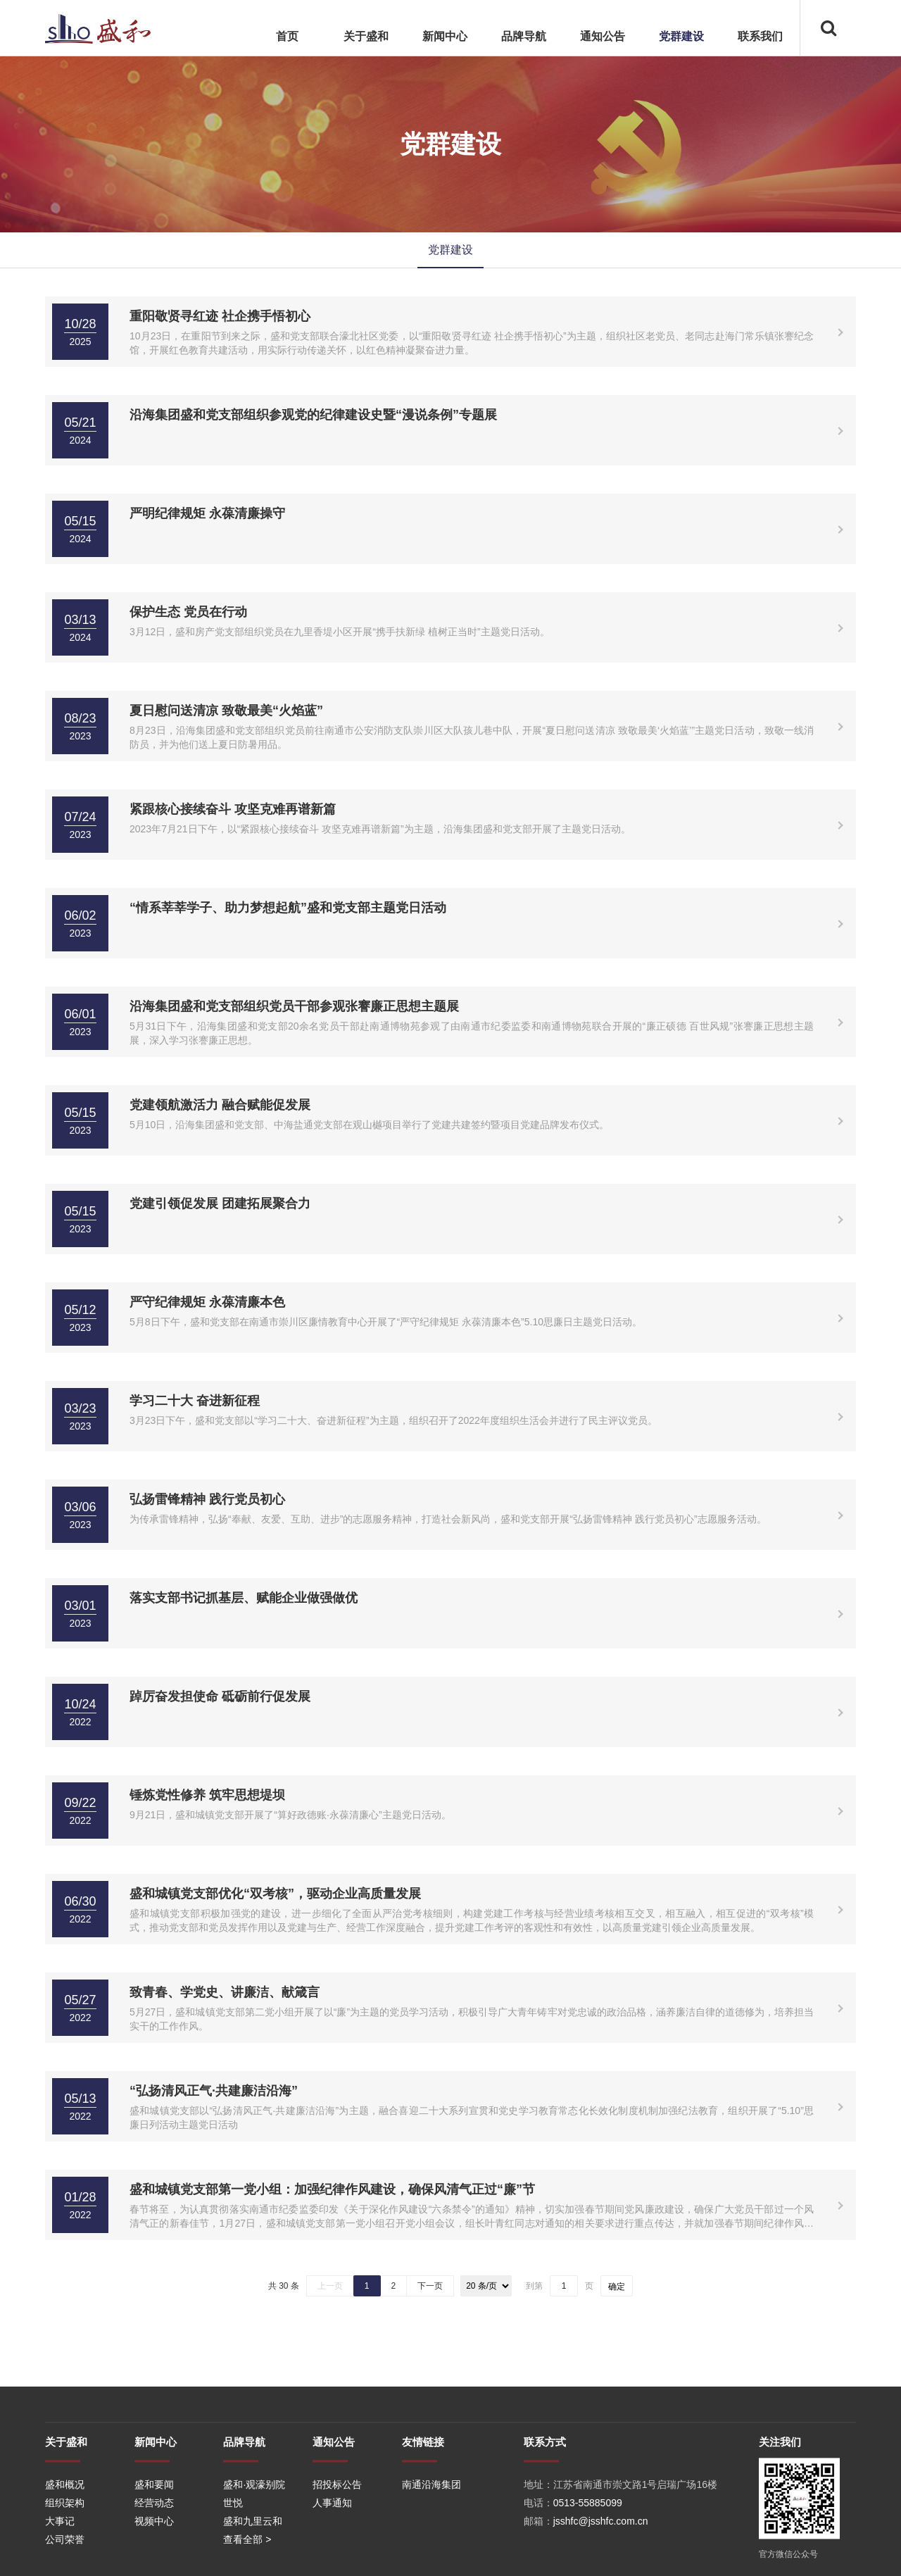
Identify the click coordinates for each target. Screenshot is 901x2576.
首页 (287, 36)
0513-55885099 (587, 2569)
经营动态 (154, 2569)
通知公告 (602, 36)
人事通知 (332, 2569)
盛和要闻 (154, 2551)
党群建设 (681, 36)
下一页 (430, 2286)
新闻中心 (444, 36)
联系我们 (760, 36)
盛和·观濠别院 (254, 2551)
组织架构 (64, 2569)
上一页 (330, 2286)
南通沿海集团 (431, 2551)
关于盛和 (366, 36)
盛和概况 (64, 2551)
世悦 (233, 2569)
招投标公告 (337, 2551)
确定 (616, 2286)
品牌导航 (523, 36)
